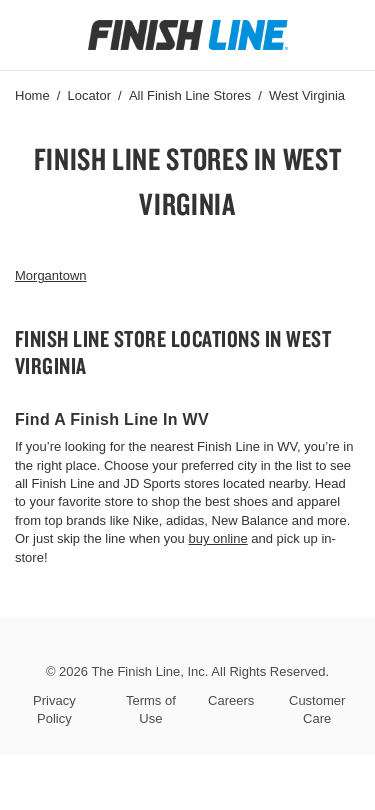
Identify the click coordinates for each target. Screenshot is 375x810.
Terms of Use (151, 709)
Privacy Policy (54, 709)
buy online (217, 538)
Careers (231, 700)
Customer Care (317, 709)
